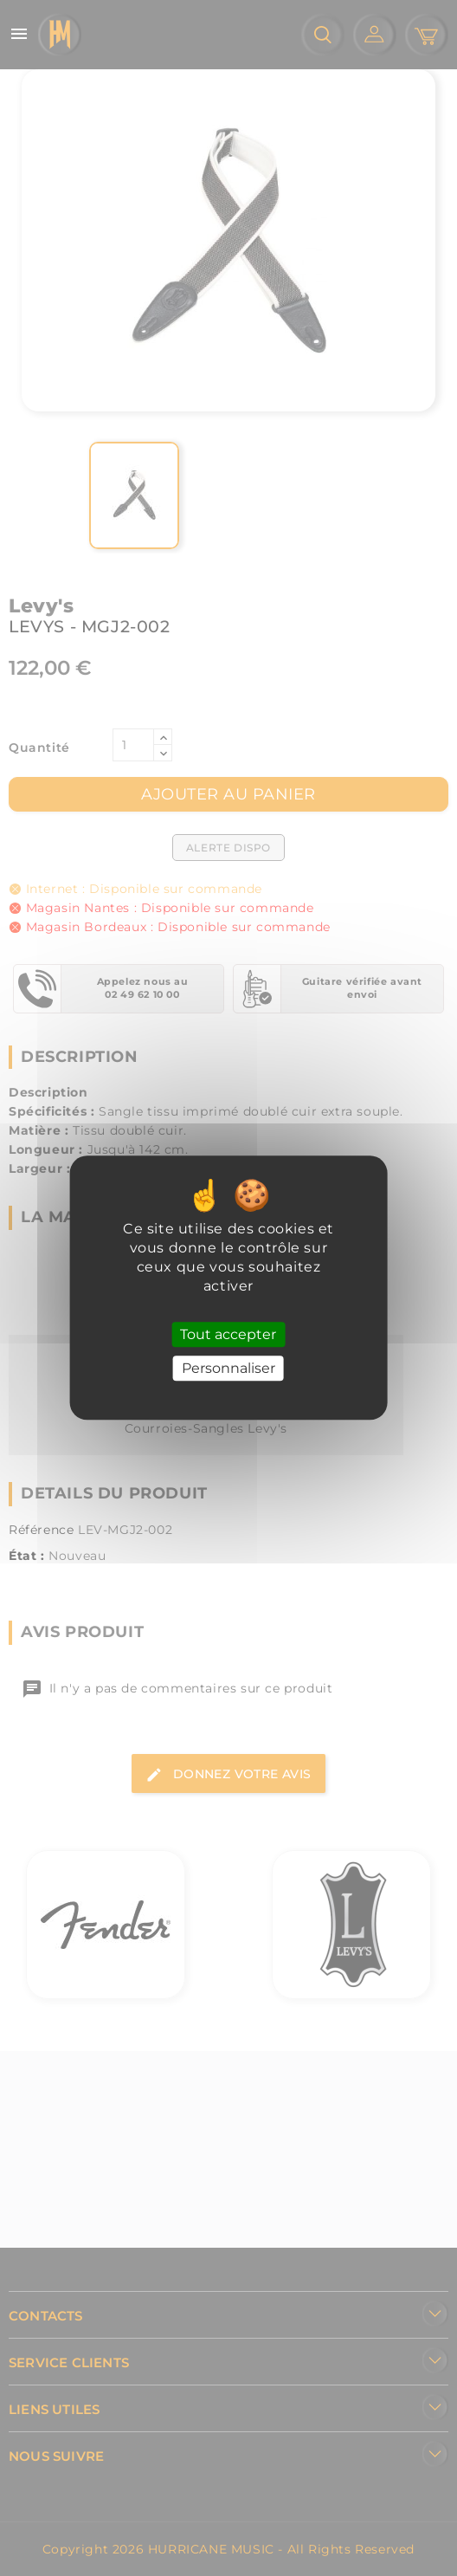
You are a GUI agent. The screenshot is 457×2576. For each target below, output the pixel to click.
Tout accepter (228, 1334)
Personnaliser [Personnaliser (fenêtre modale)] (228, 1369)
